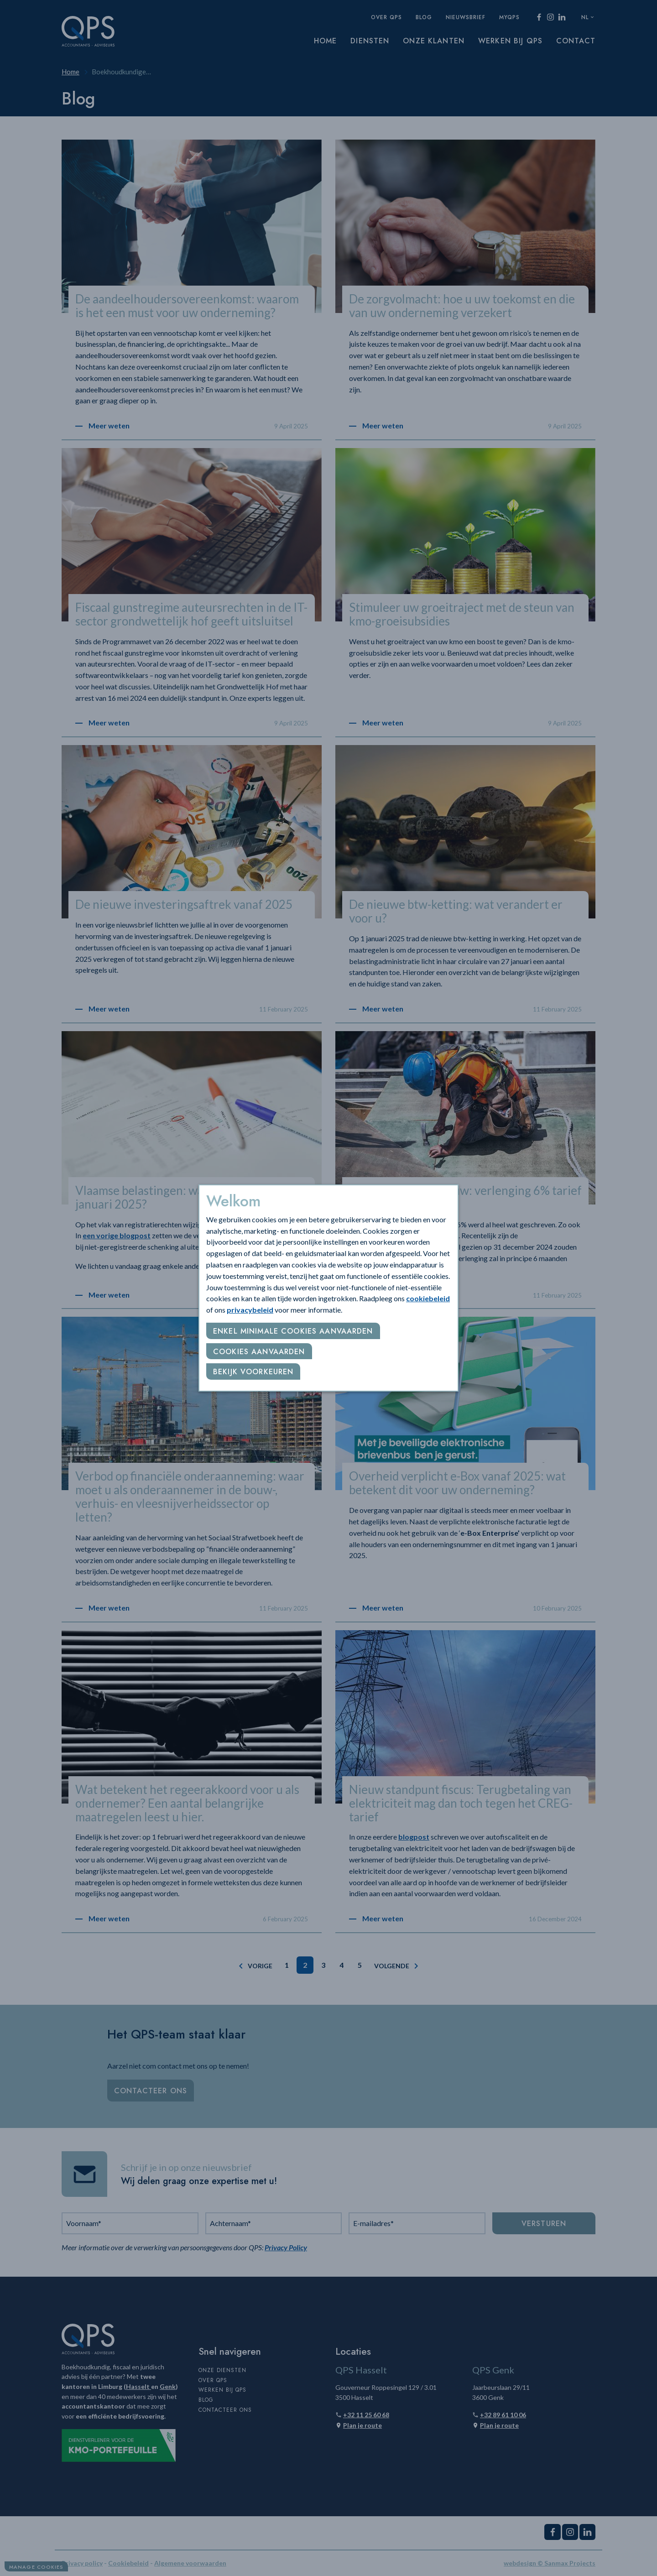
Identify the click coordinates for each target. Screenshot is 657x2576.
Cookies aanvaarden (259, 1351)
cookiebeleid (428, 1298)
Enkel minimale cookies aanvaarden (293, 1331)
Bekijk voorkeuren (253, 1371)
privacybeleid (250, 1309)
